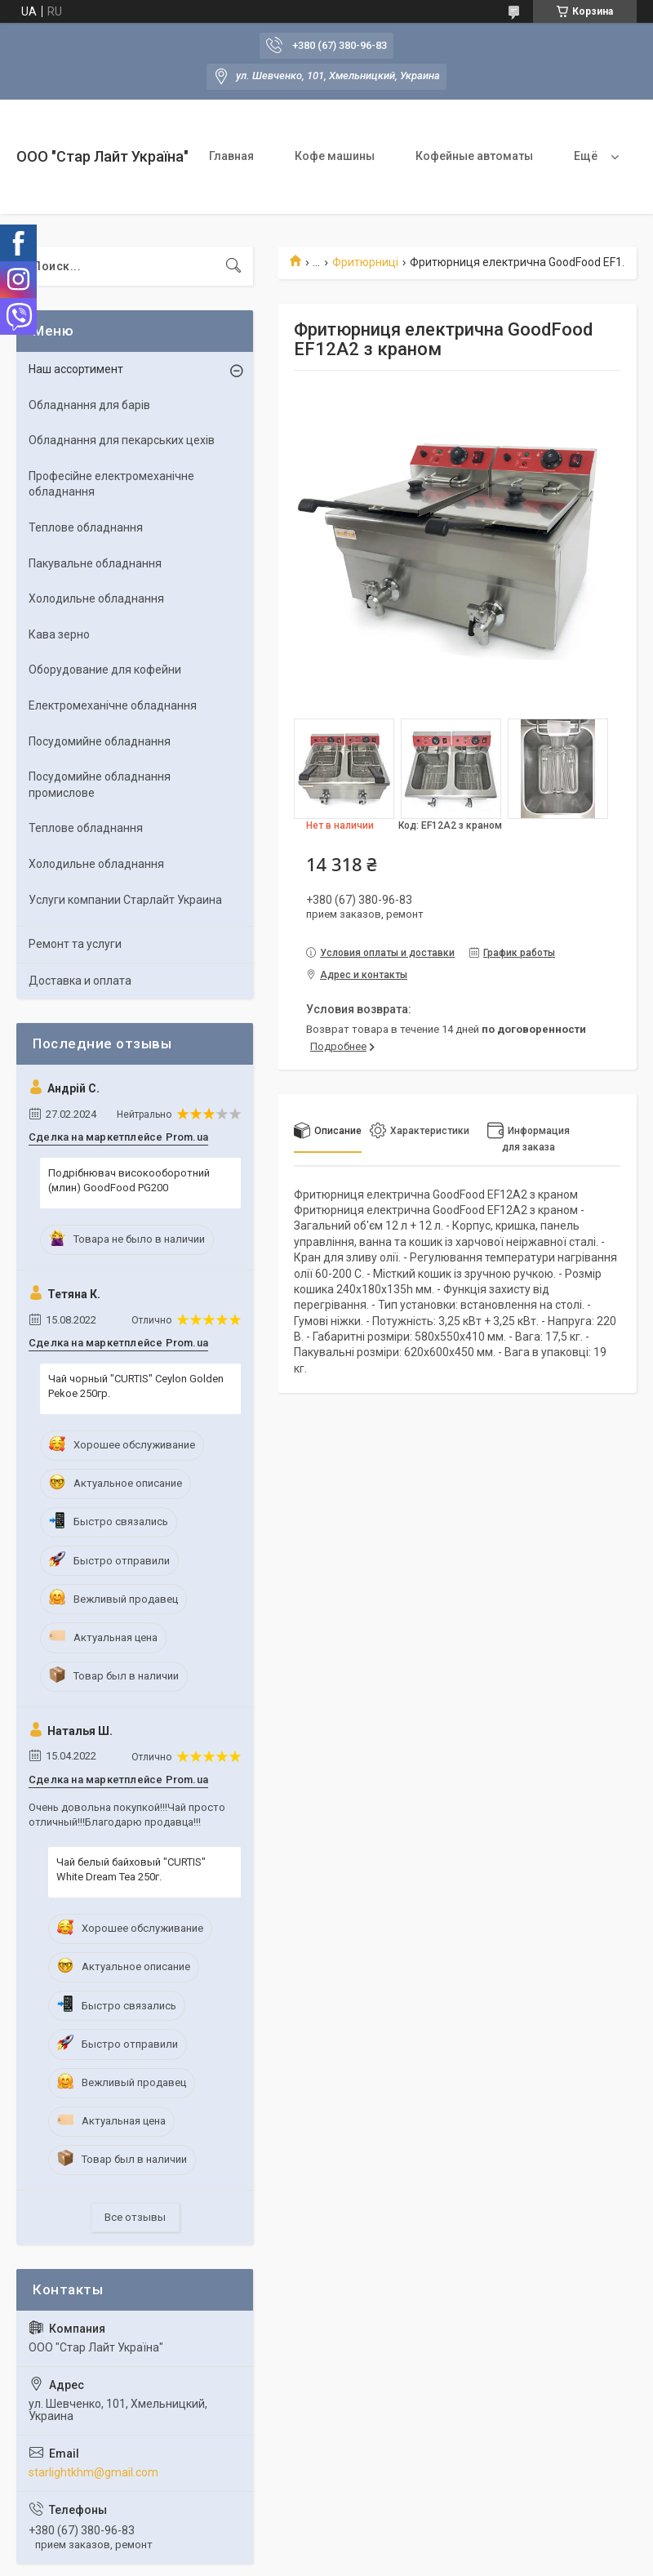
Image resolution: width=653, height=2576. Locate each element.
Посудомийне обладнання (100, 741)
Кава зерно (59, 634)
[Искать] (233, 266)
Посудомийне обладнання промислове (100, 784)
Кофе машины (335, 155)
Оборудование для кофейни (105, 669)
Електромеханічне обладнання (113, 705)
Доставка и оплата (80, 980)
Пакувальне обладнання (95, 563)
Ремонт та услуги (75, 943)
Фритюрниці (365, 262)
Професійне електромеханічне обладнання (111, 484)
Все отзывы (135, 2217)
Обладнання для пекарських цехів (122, 440)
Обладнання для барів (89, 405)
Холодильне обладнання (96, 598)
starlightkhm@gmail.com (93, 2472)
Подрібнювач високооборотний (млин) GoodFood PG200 (129, 1180)
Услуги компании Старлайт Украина (125, 899)
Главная (231, 155)
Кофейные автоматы (474, 155)
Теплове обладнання (86, 527)
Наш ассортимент (76, 369)
